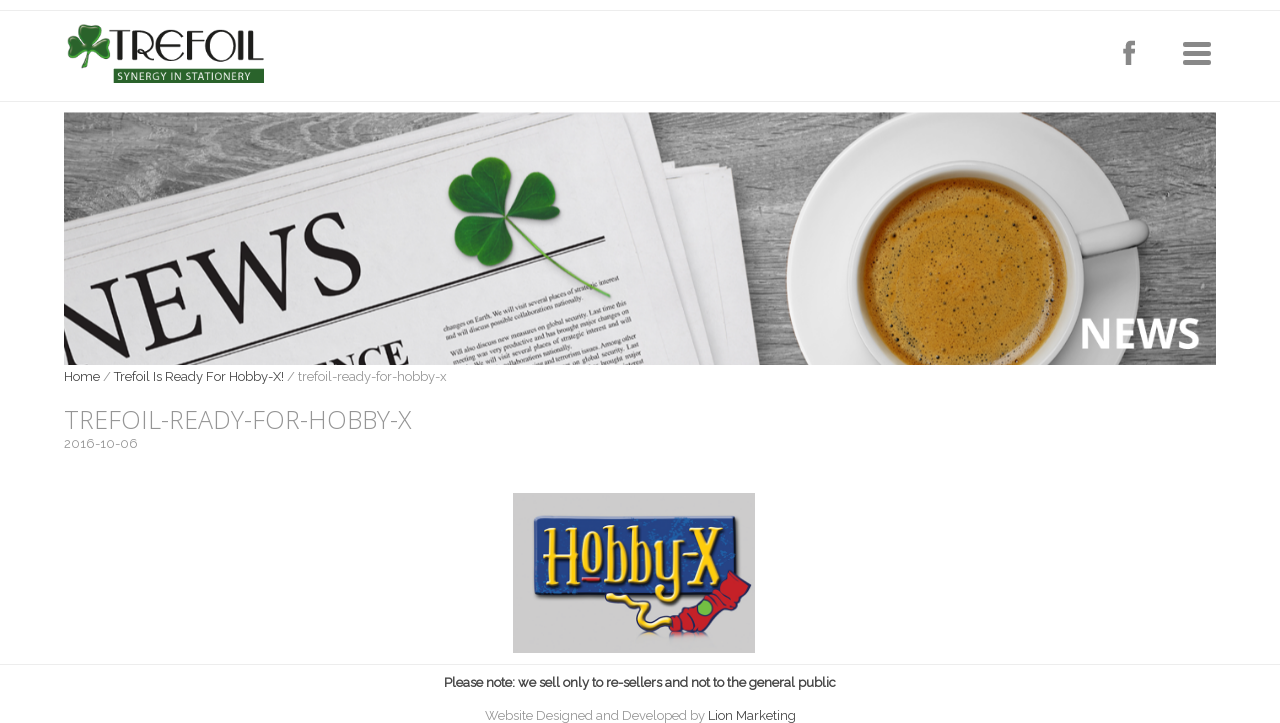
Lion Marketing (752, 715)
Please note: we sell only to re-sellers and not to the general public (640, 682)
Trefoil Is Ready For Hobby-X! (199, 376)
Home (82, 376)
